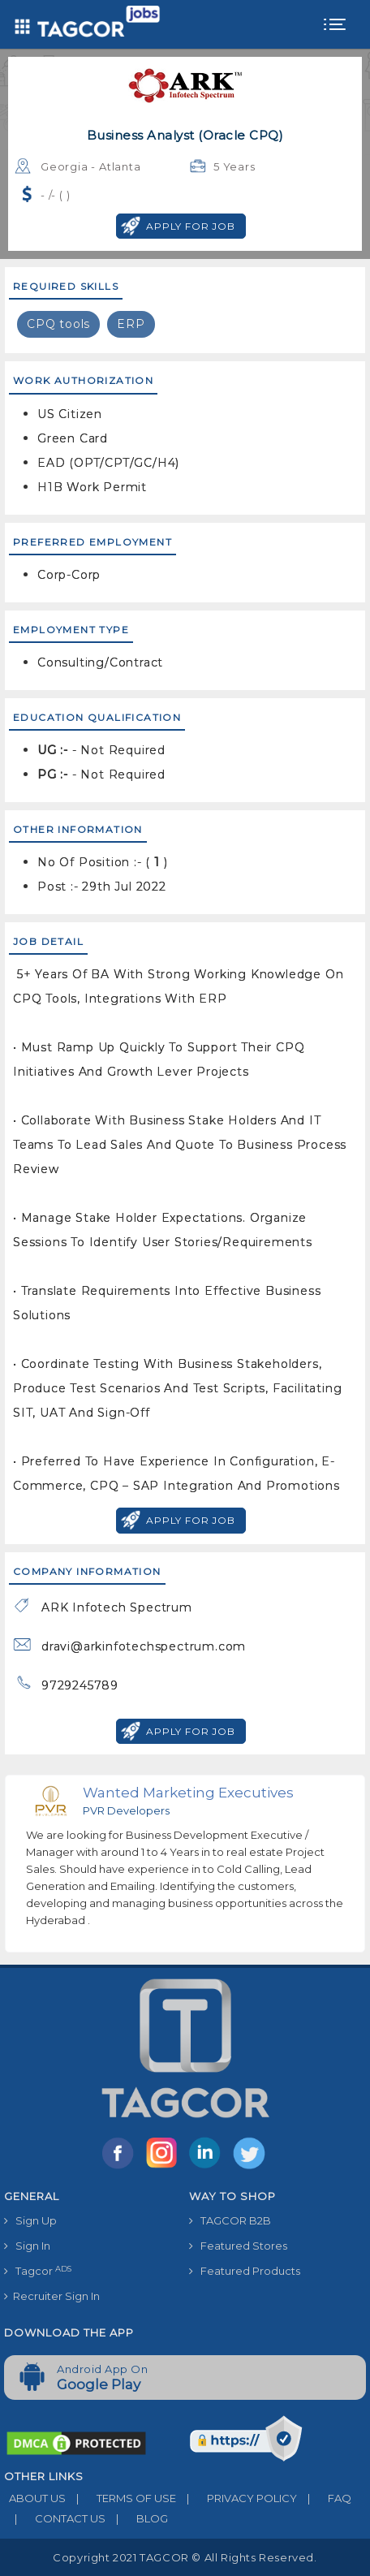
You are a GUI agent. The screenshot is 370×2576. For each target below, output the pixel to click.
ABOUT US (35, 2498)
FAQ (324, 2498)
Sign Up (30, 2220)
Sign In (27, 2245)
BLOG (136, 2518)
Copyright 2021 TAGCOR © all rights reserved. (184, 2557)
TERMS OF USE (121, 2498)
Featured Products (244, 2270)
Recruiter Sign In (52, 2295)
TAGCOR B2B (230, 2220)
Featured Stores (238, 2245)
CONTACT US (54, 2518)
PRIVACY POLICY (236, 2498)
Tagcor (37, 2271)
